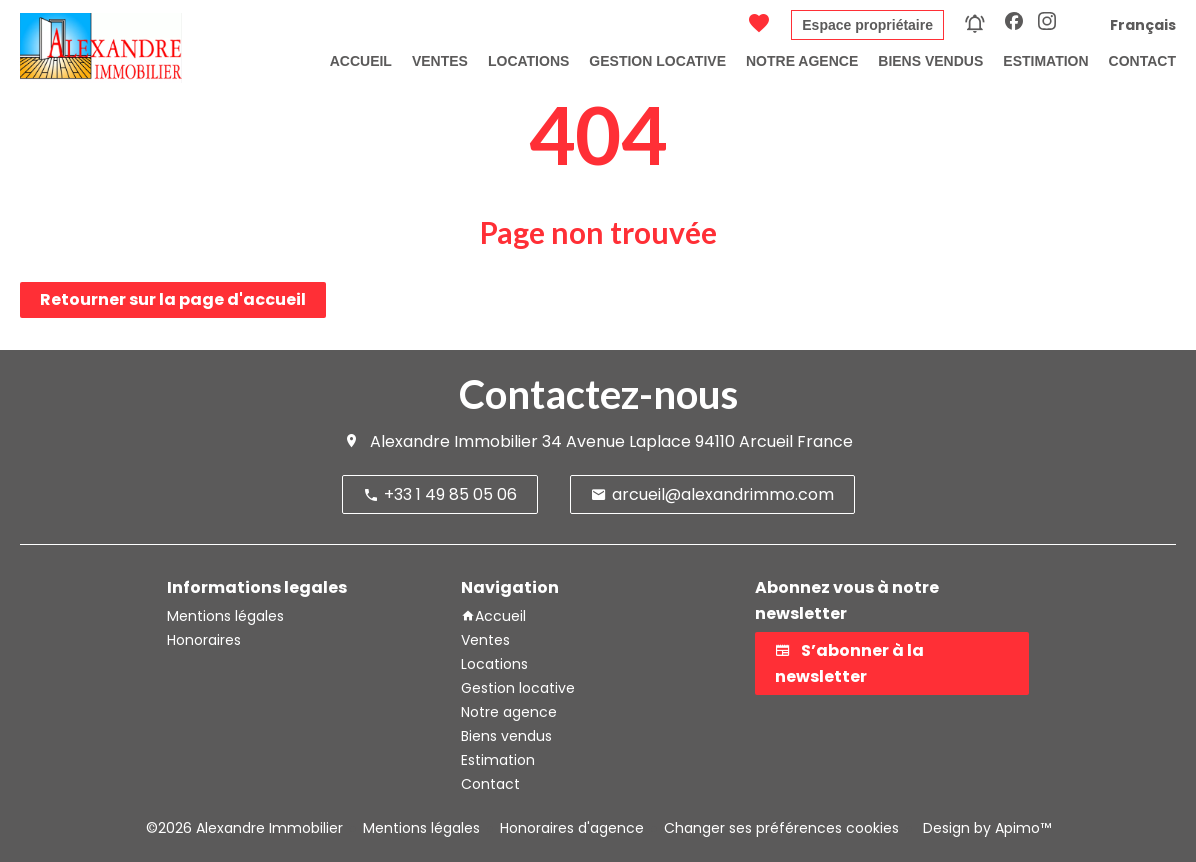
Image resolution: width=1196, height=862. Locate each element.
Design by (985, 828)
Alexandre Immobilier (454, 441)
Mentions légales (421, 828)
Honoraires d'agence (572, 828)
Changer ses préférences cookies (781, 828)
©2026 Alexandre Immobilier (244, 828)
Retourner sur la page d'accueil (173, 299)
